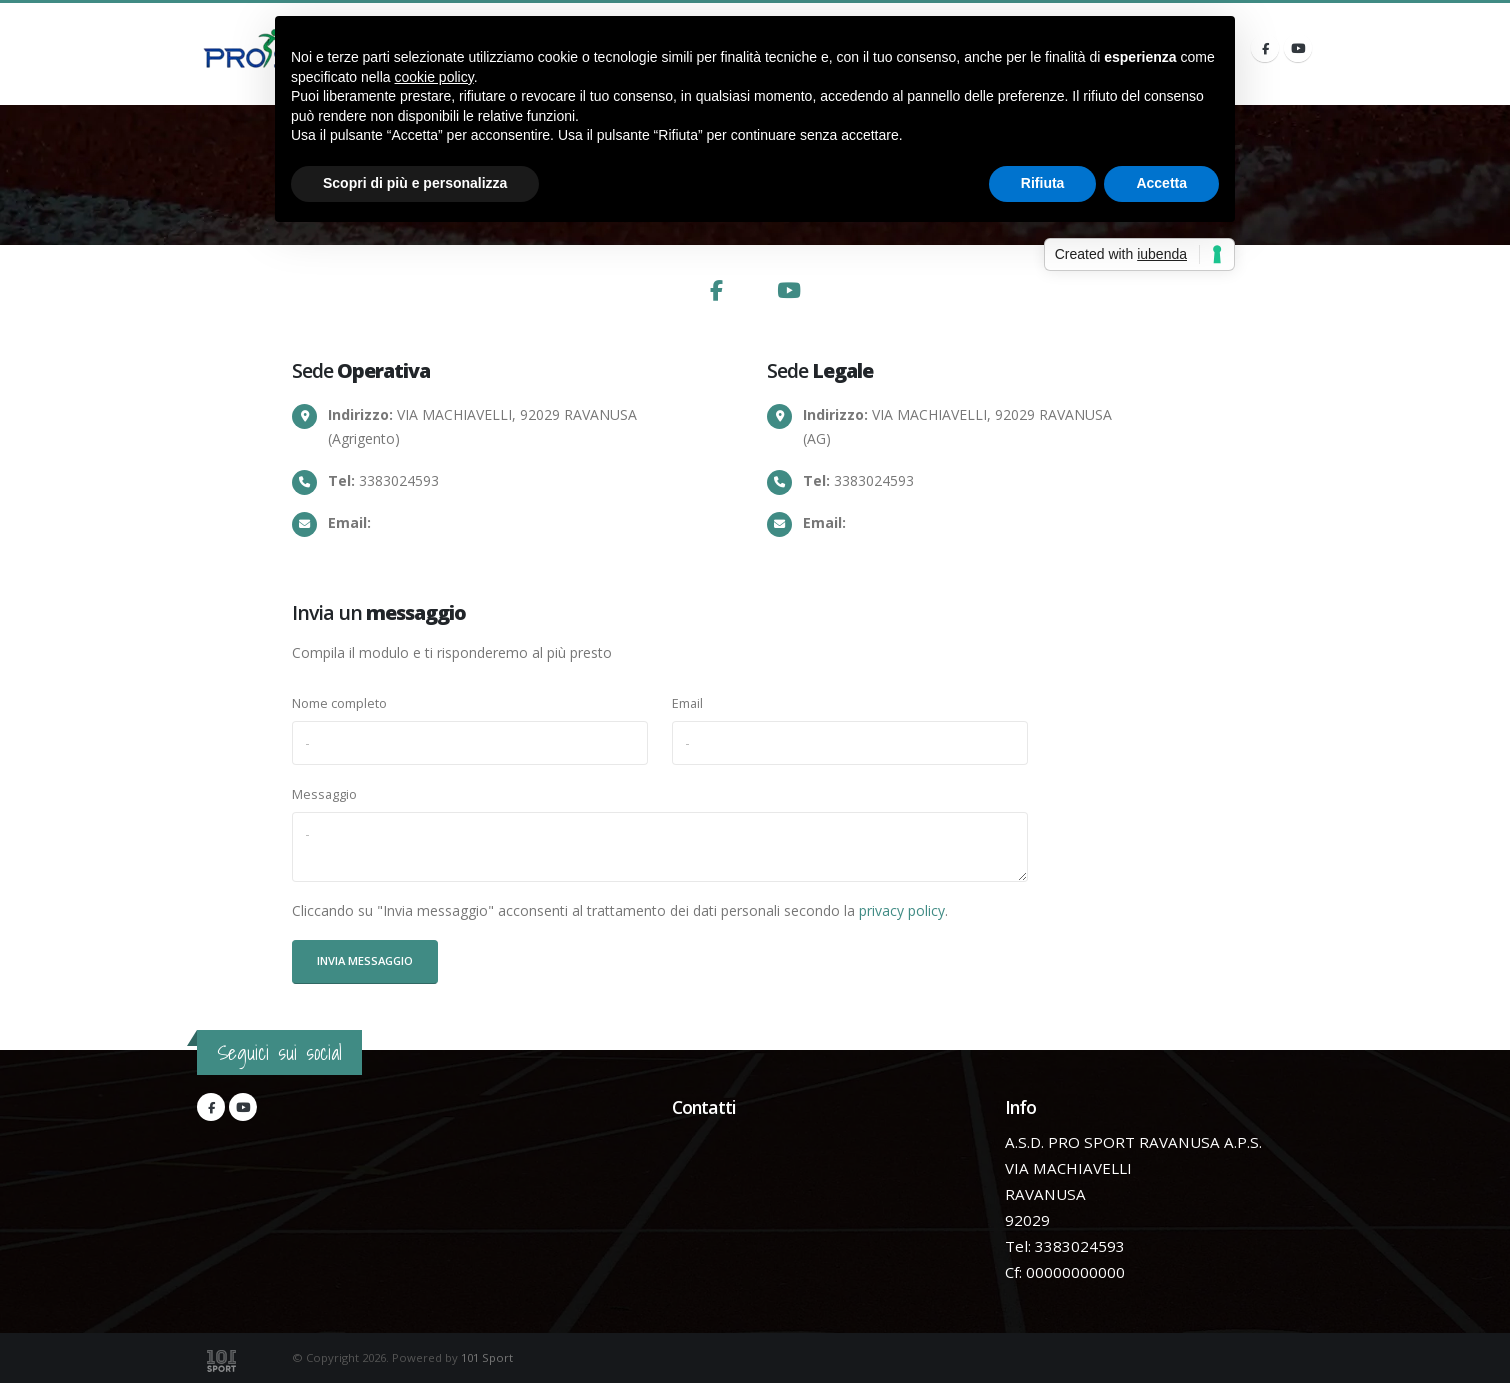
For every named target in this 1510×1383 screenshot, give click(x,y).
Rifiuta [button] (1043, 183)
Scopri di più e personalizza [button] (415, 183)
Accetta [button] (1161, 183)
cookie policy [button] (434, 77)
